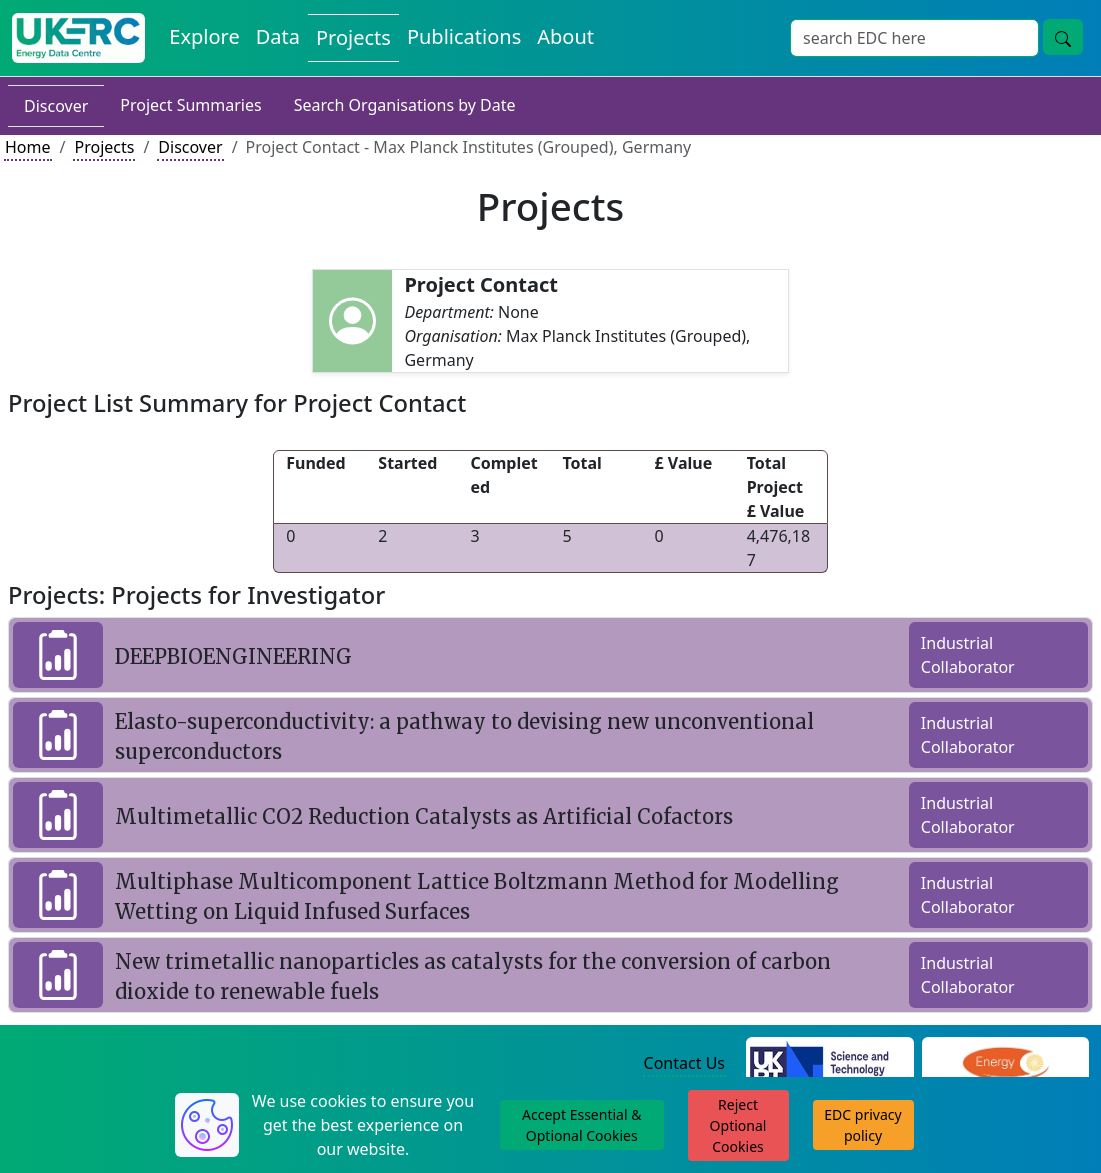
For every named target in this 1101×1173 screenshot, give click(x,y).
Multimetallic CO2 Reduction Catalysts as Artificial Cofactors (424, 816)
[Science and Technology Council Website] (830, 1064)
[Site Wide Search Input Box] (914, 38)
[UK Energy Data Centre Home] (78, 38)
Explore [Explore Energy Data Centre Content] (204, 36)
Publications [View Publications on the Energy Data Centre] (464, 36)
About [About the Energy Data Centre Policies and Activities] (565, 36)
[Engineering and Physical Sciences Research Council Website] (1005, 1064)
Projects (104, 147)
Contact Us (684, 1063)
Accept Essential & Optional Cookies (581, 1125)
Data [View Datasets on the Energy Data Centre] (278, 36)
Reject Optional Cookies (738, 1125)
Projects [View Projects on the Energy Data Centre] (353, 37)
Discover (56, 106)
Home (28, 147)
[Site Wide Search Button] (1063, 37)
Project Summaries (190, 105)
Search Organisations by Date (405, 105)
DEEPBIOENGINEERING (233, 656)
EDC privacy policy (862, 1125)
